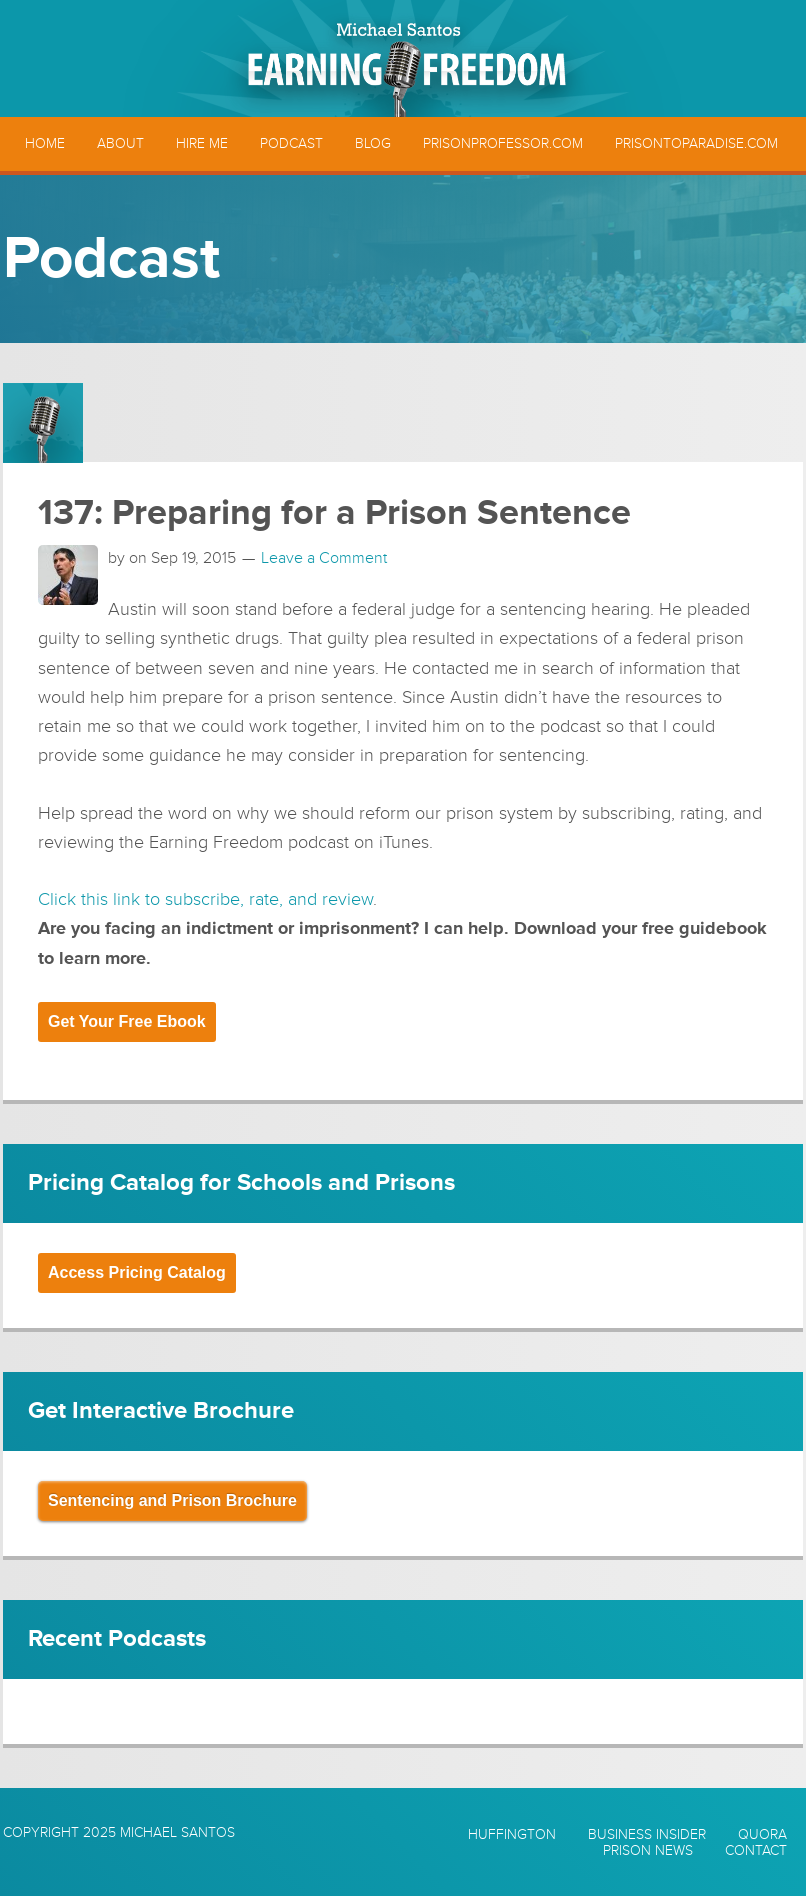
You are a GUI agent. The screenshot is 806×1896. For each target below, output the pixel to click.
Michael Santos (177, 1832)
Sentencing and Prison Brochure (172, 1500)
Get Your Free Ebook (127, 1021)
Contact (756, 1851)
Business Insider (647, 1835)
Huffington (512, 1835)
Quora (762, 1835)
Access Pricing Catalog (137, 1272)
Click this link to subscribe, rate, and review (205, 899)
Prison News (648, 1851)
